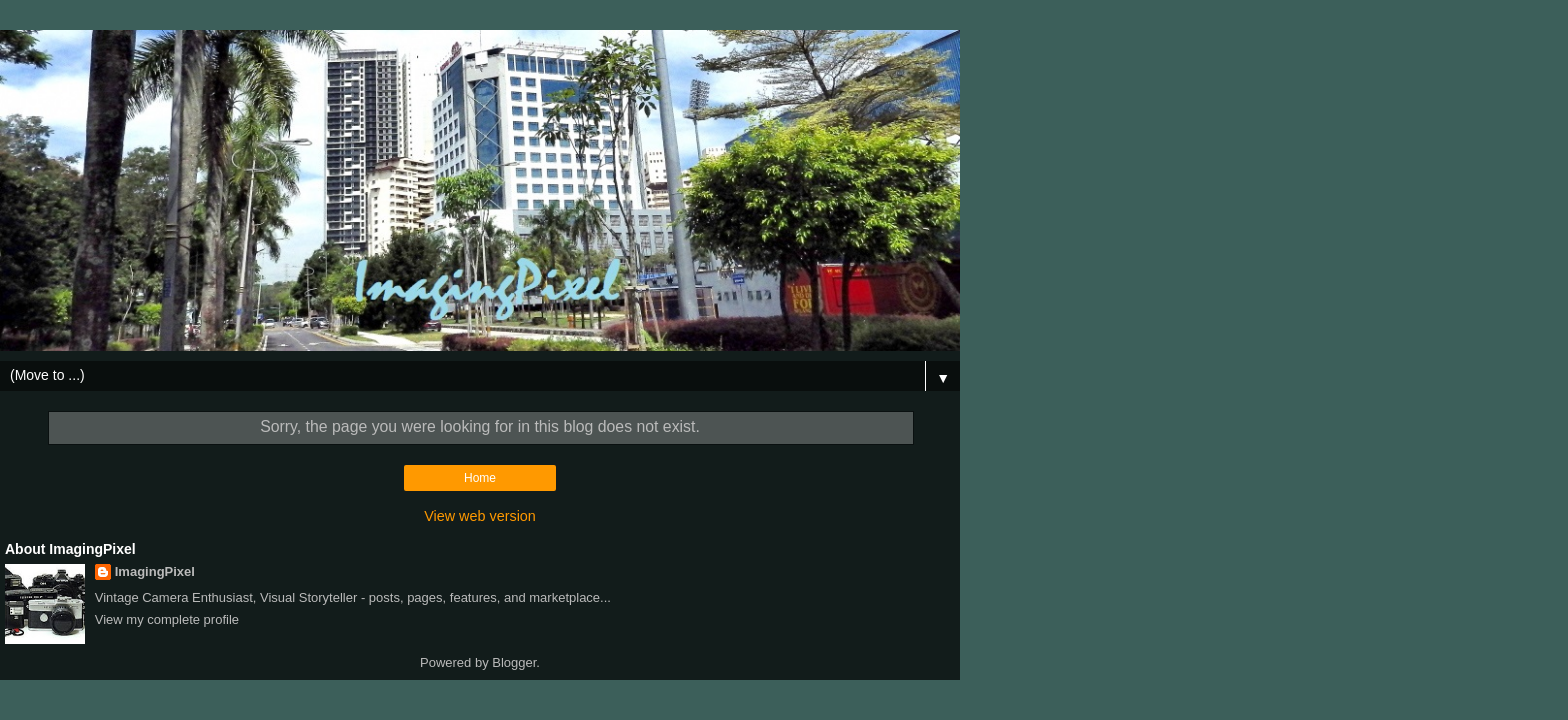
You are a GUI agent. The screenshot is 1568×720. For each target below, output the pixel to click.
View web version (480, 516)
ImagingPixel (155, 571)
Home (480, 478)
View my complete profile (167, 619)
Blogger (514, 662)
